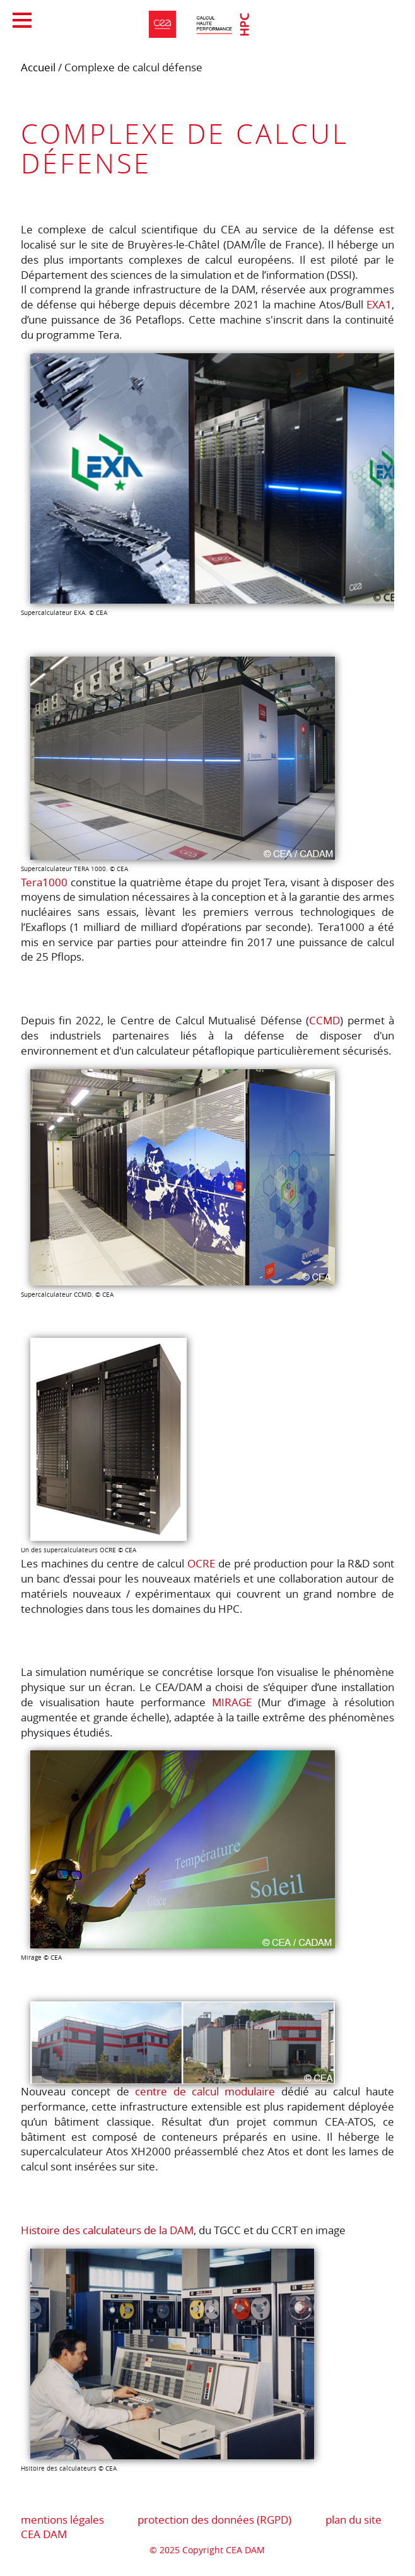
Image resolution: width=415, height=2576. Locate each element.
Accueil (38, 67)
